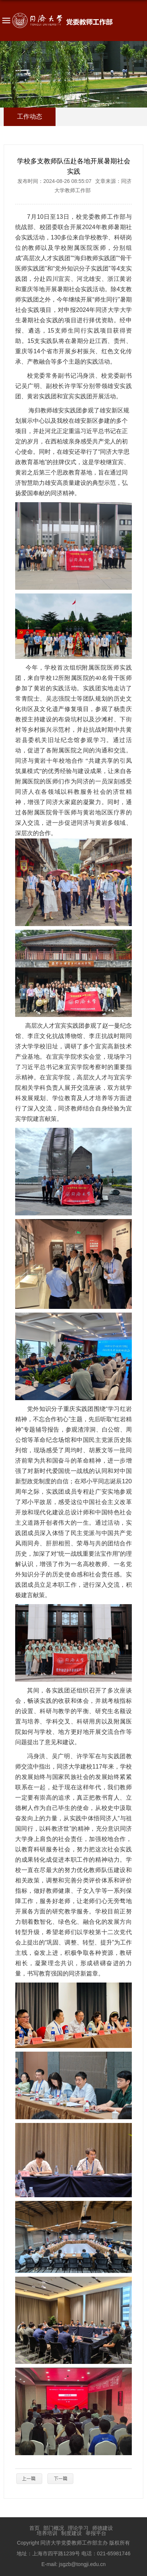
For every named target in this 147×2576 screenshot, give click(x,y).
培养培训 (47, 2533)
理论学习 (78, 2528)
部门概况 (53, 2528)
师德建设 (102, 2528)
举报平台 (96, 2533)
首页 (34, 2528)
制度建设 (71, 2533)
